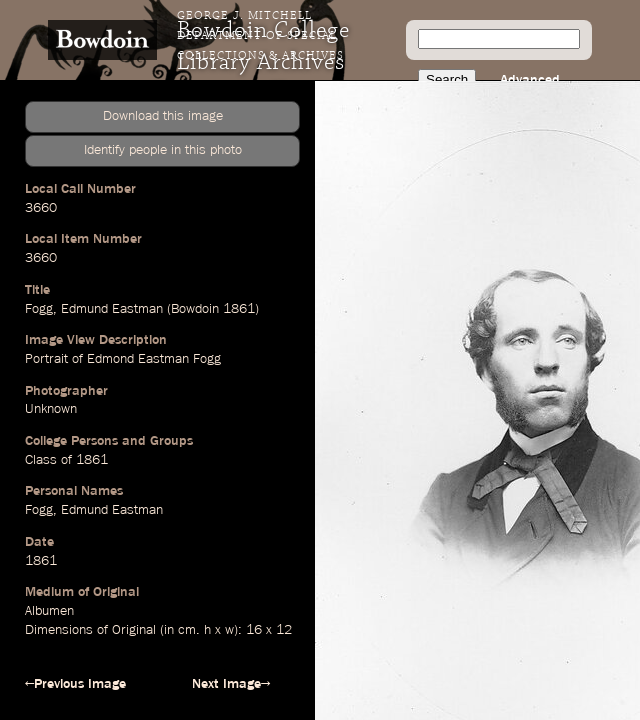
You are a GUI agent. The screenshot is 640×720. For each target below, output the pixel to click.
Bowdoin (195, 309)
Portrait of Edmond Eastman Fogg (123, 359)
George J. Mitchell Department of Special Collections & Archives (260, 36)
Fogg (39, 309)
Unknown (51, 409)
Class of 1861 (66, 460)
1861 (239, 309)
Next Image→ (231, 684)
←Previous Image (75, 684)
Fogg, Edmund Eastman (94, 510)
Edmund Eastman (112, 309)
